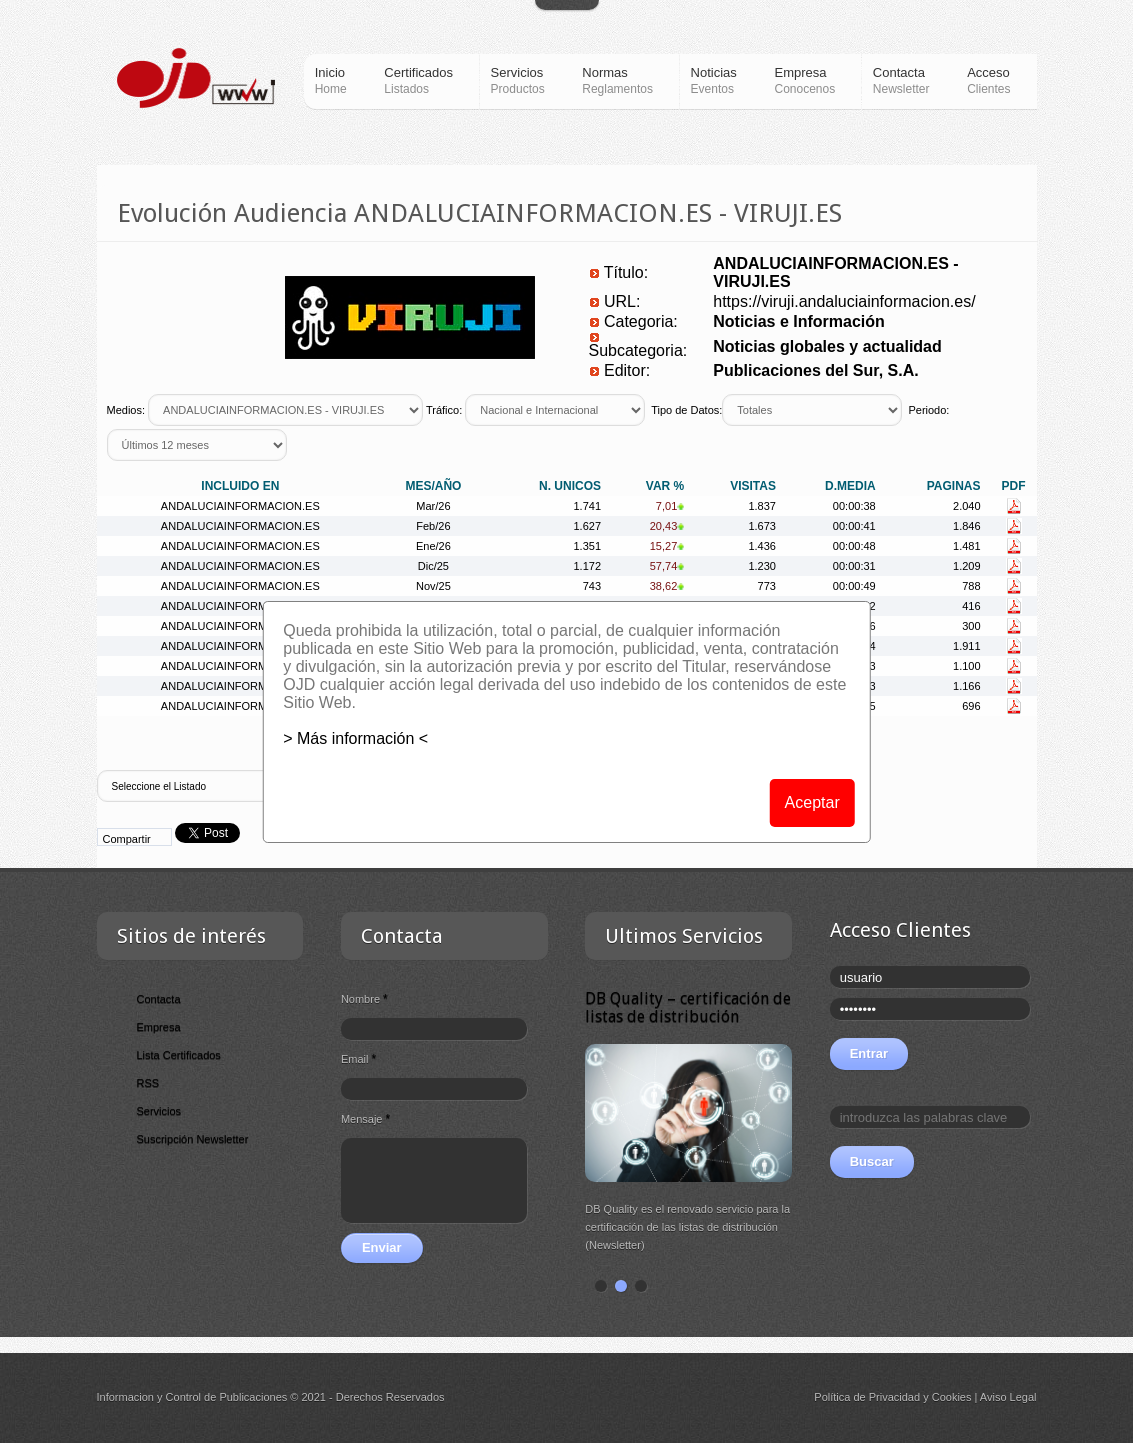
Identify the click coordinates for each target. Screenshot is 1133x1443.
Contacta (159, 999)
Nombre (364, 999)
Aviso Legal (1008, 1397)
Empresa (159, 1027)
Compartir (127, 839)
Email (358, 1059)
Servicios (159, 1111)
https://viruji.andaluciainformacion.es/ (844, 301)
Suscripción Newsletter (193, 1139)
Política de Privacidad (867, 1397)
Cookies (952, 1397)
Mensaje (365, 1119)
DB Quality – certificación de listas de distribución (688, 1007)
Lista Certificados (179, 1055)
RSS (148, 1083)
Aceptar (812, 802)
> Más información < (355, 738)
